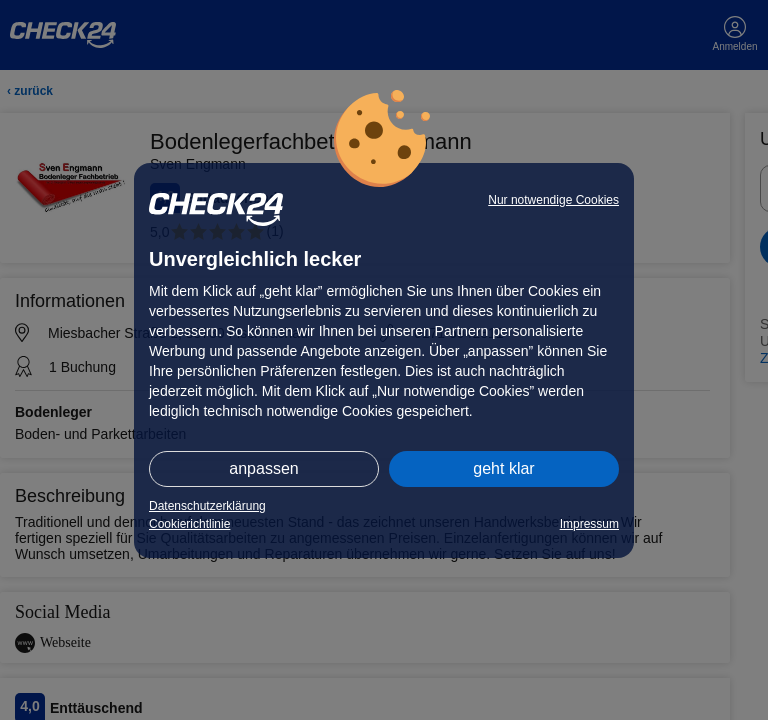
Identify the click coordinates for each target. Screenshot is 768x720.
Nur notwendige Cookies (553, 200)
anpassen (263, 468)
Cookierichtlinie (189, 524)
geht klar (503, 468)
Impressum (589, 524)
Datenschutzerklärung (207, 506)
